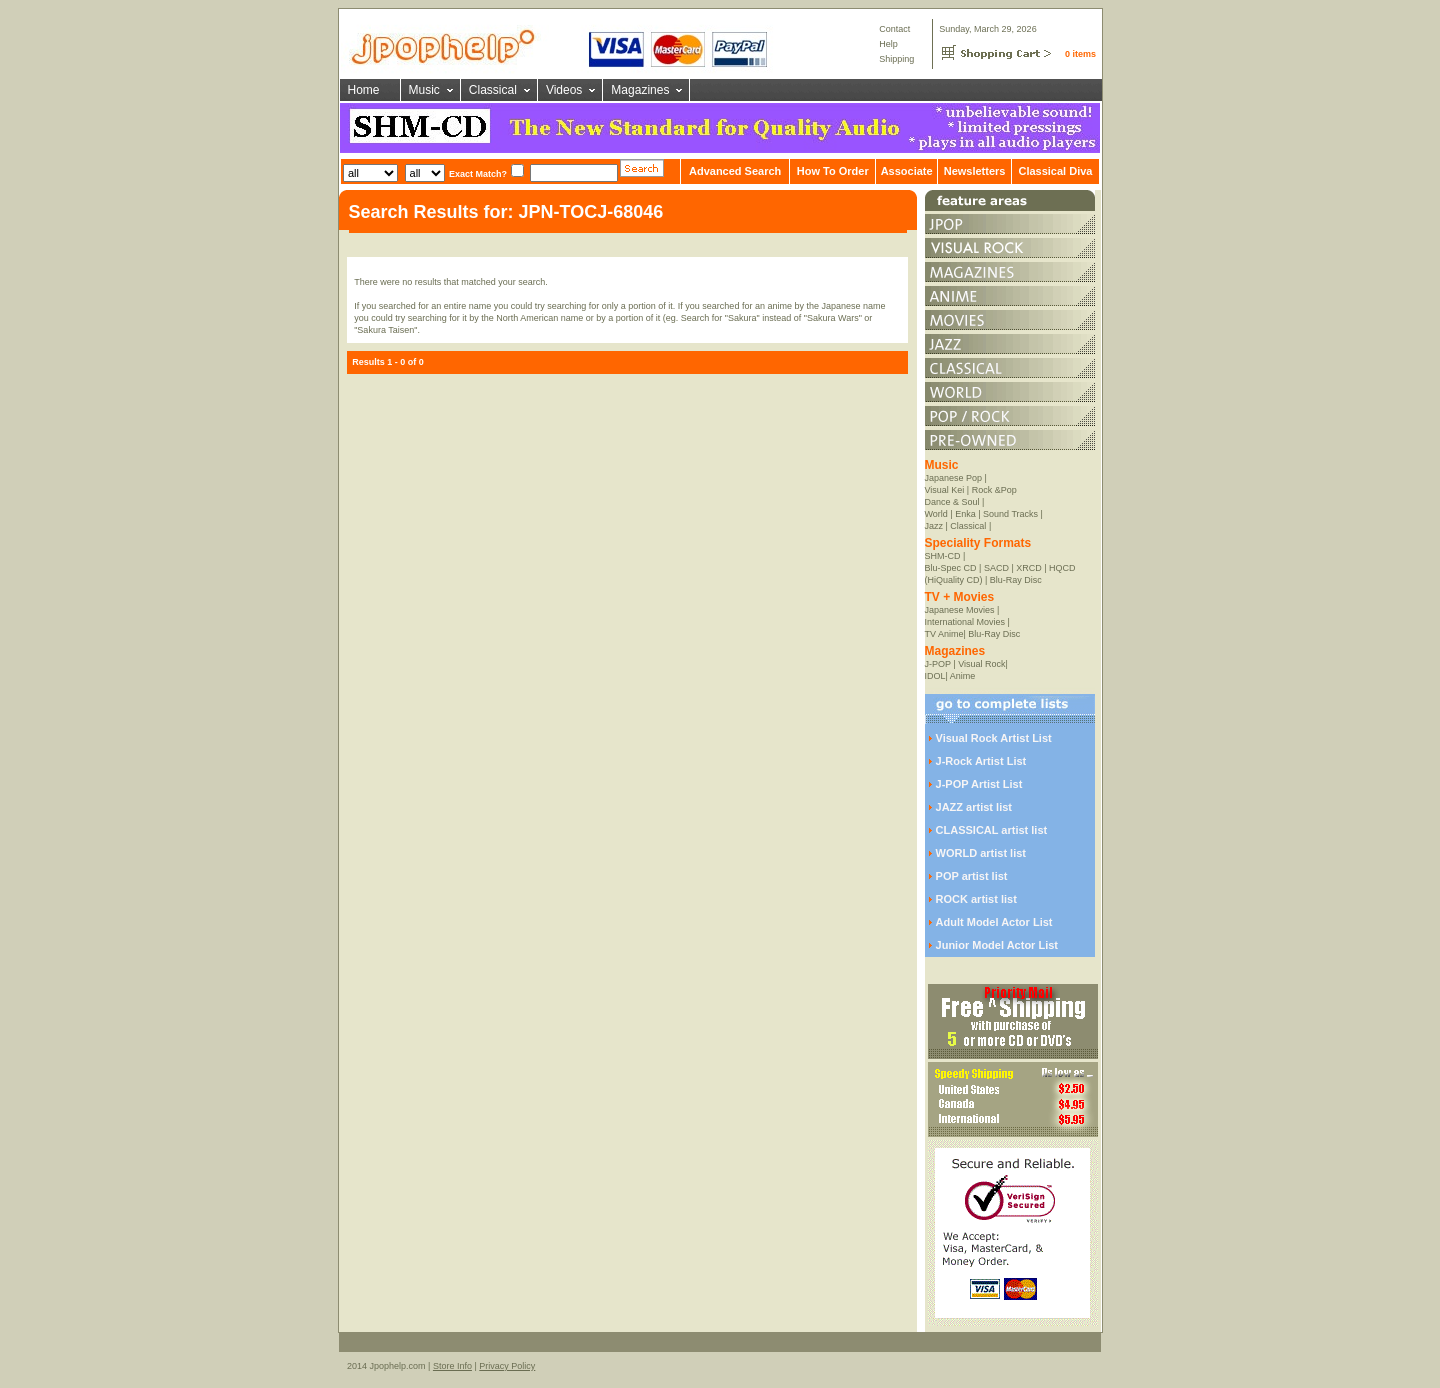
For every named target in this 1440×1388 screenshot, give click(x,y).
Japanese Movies (960, 610)
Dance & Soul (952, 502)
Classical (493, 90)
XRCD (1029, 568)
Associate (907, 171)
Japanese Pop (954, 478)
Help (888, 44)
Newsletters (975, 171)
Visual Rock (981, 664)
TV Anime (944, 634)
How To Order (833, 171)
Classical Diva (1055, 171)
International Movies (965, 622)
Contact (894, 29)
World (936, 514)
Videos (564, 90)
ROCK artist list (976, 899)
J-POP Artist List (979, 784)
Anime (963, 676)
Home (364, 90)
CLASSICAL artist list (992, 830)
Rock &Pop (994, 490)
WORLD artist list (981, 853)
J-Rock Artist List (981, 761)
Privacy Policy (507, 1366)
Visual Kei (945, 490)
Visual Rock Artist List (994, 738)
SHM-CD (943, 556)
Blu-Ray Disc (1016, 580)
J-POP (938, 664)
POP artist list (972, 876)
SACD (996, 568)
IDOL (935, 676)
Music (424, 90)
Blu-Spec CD (951, 568)
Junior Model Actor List (997, 945)
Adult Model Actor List (994, 922)
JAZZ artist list (974, 807)
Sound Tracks (1010, 514)
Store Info (452, 1366)
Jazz (934, 526)
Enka (965, 514)
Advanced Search (735, 171)
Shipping (896, 59)
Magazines (640, 90)
